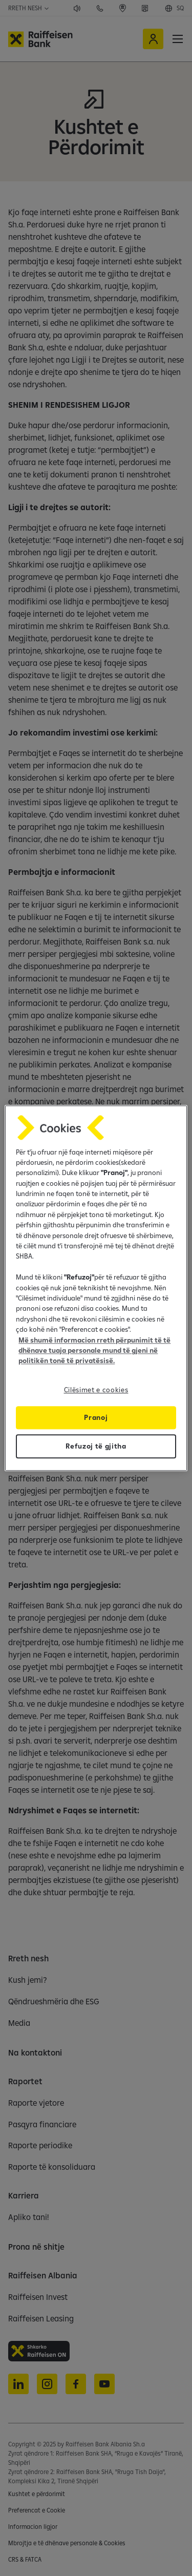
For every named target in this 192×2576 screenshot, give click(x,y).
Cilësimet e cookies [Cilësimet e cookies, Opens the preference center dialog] (96, 1389)
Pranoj (96, 1417)
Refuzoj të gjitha (96, 1446)
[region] (96, 1288)
